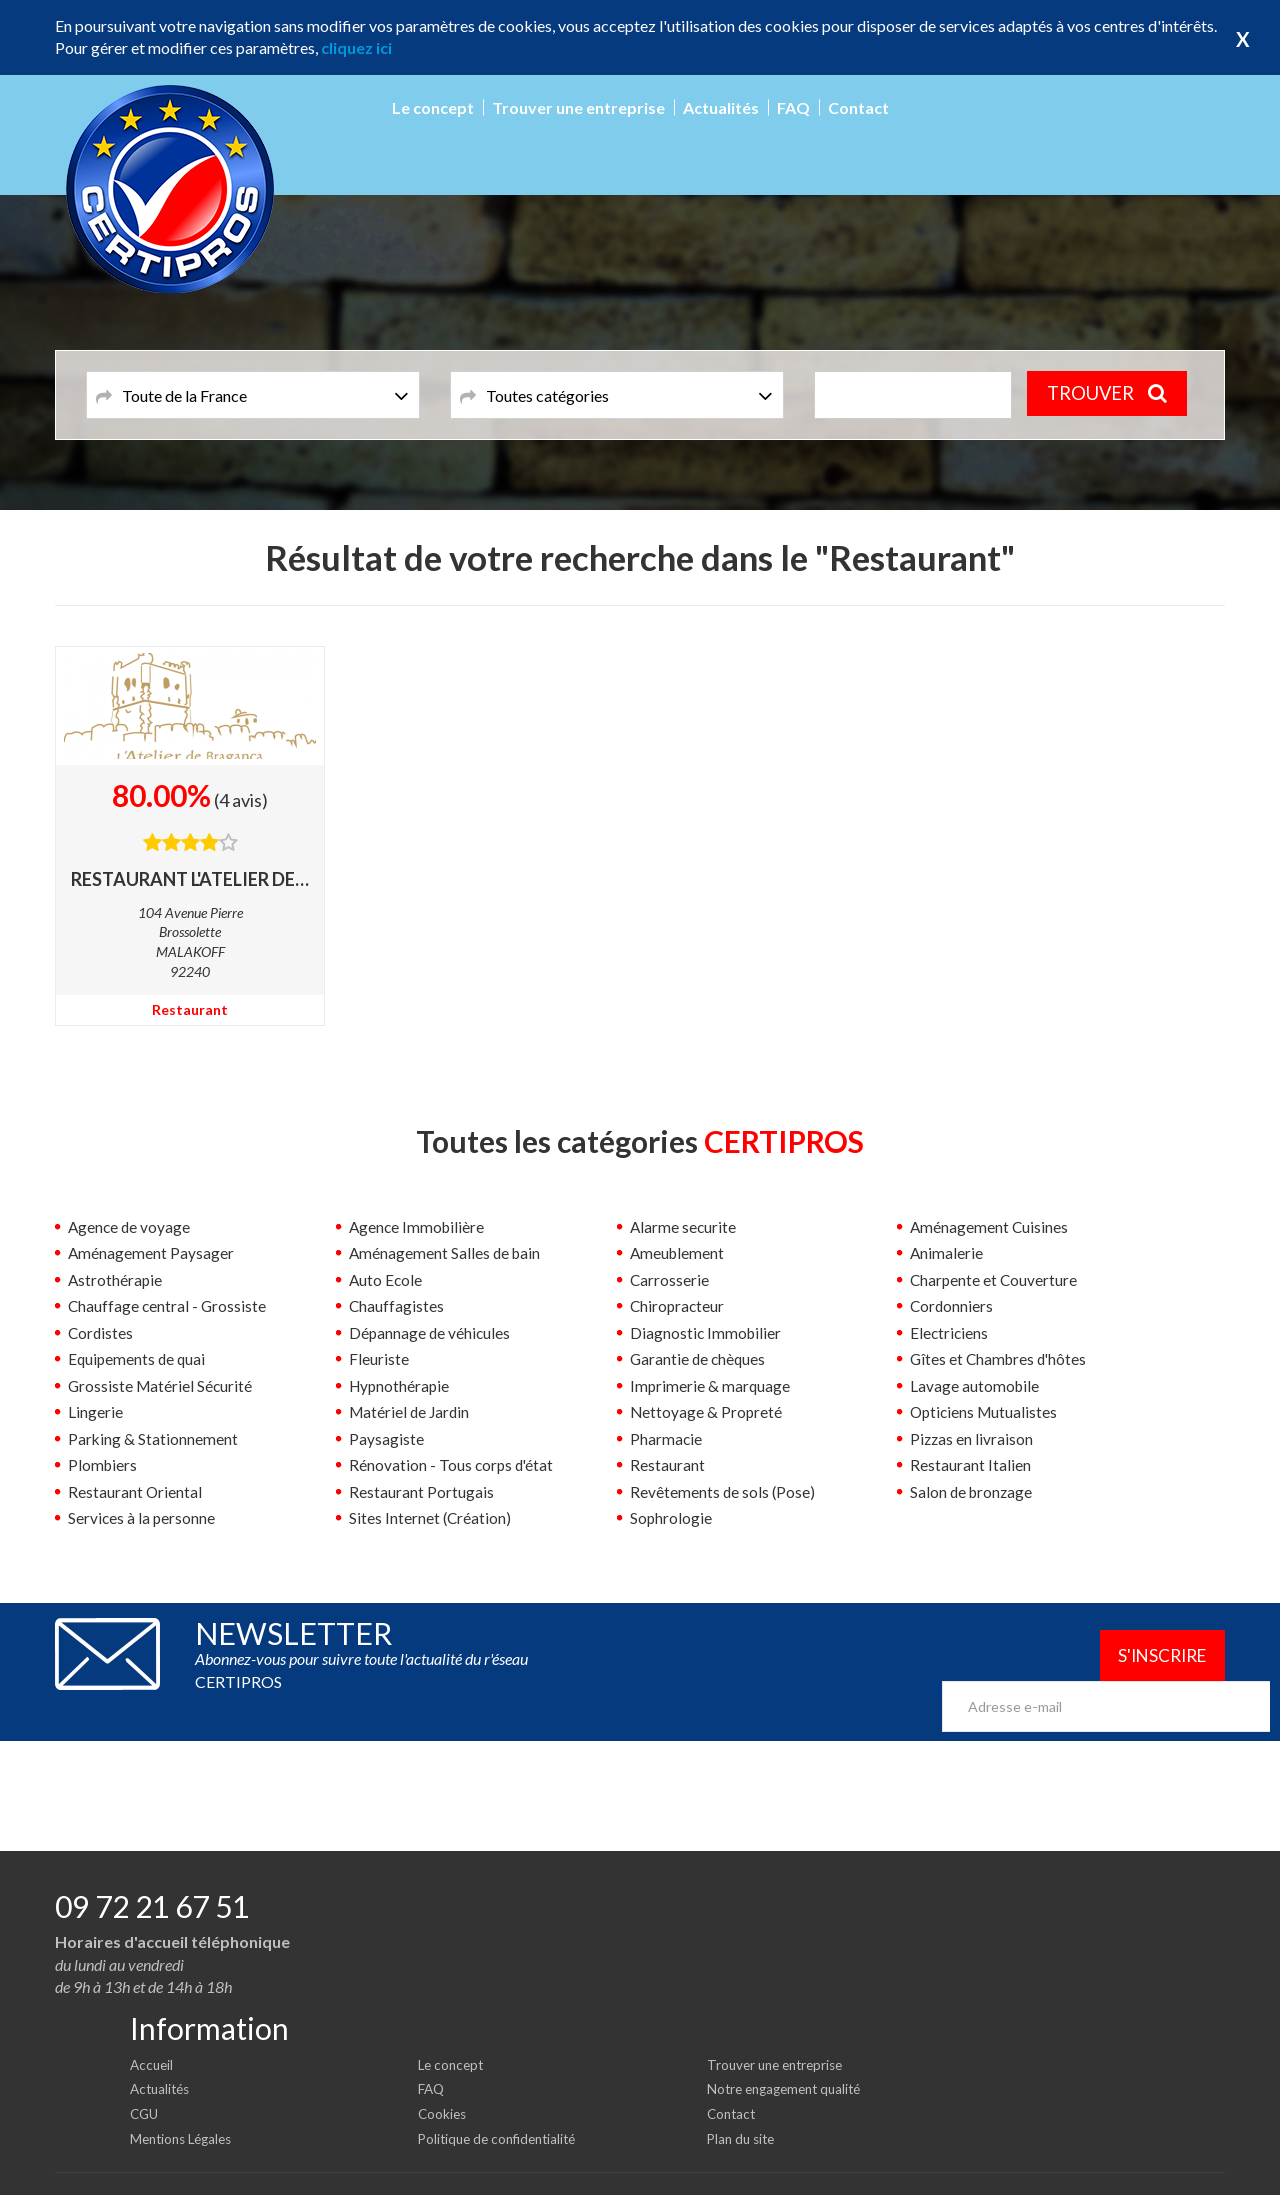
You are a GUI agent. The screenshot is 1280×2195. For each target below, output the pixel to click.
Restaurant (190, 1009)
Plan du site (743, 2103)
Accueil (153, 2029)
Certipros (1195, 2164)
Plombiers (103, 1463)
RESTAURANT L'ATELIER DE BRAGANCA (190, 879)
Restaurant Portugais (421, 1490)
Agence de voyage (130, 1226)
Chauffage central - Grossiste (168, 1305)
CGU (145, 2079)
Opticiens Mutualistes (986, 1411)
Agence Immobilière (418, 1226)
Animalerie (947, 1252)
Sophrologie (671, 1516)
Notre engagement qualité (790, 2054)
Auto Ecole (386, 1279)
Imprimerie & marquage (711, 1384)
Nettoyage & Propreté (707, 1411)
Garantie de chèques (699, 1358)
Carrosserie (670, 1279)
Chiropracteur (678, 1305)
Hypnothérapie (401, 1384)
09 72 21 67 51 (152, 1872)
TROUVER (1111, 394)
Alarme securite (684, 1226)
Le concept (433, 107)
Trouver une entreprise (578, 107)
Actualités (721, 107)
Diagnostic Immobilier (707, 1331)
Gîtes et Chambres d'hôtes (1001, 1358)
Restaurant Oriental (135, 1490)
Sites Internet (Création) (431, 1516)
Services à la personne (142, 1516)
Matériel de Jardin (411, 1411)
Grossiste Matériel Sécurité (162, 1384)
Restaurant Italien (970, 1463)
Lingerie (95, 1411)
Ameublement (678, 1252)
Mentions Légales (185, 2103)
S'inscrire (1153, 1655)
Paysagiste (386, 1437)
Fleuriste (379, 1358)
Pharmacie (666, 1437)
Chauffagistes (397, 1305)
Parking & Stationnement (153, 1437)
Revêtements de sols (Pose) (723, 1490)
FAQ (793, 107)
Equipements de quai (138, 1358)
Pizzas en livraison (972, 1437)
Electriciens (950, 1331)
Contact (858, 107)
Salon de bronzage (973, 1490)
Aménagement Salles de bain (446, 1252)
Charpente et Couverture (995, 1279)
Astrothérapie (116, 1279)
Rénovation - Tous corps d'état (453, 1463)
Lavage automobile (975, 1384)
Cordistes (101, 1331)
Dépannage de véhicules (431, 1331)
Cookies (443, 2079)
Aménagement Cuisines (990, 1226)
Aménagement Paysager (151, 1252)
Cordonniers (952, 1305)
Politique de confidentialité (502, 2103)
